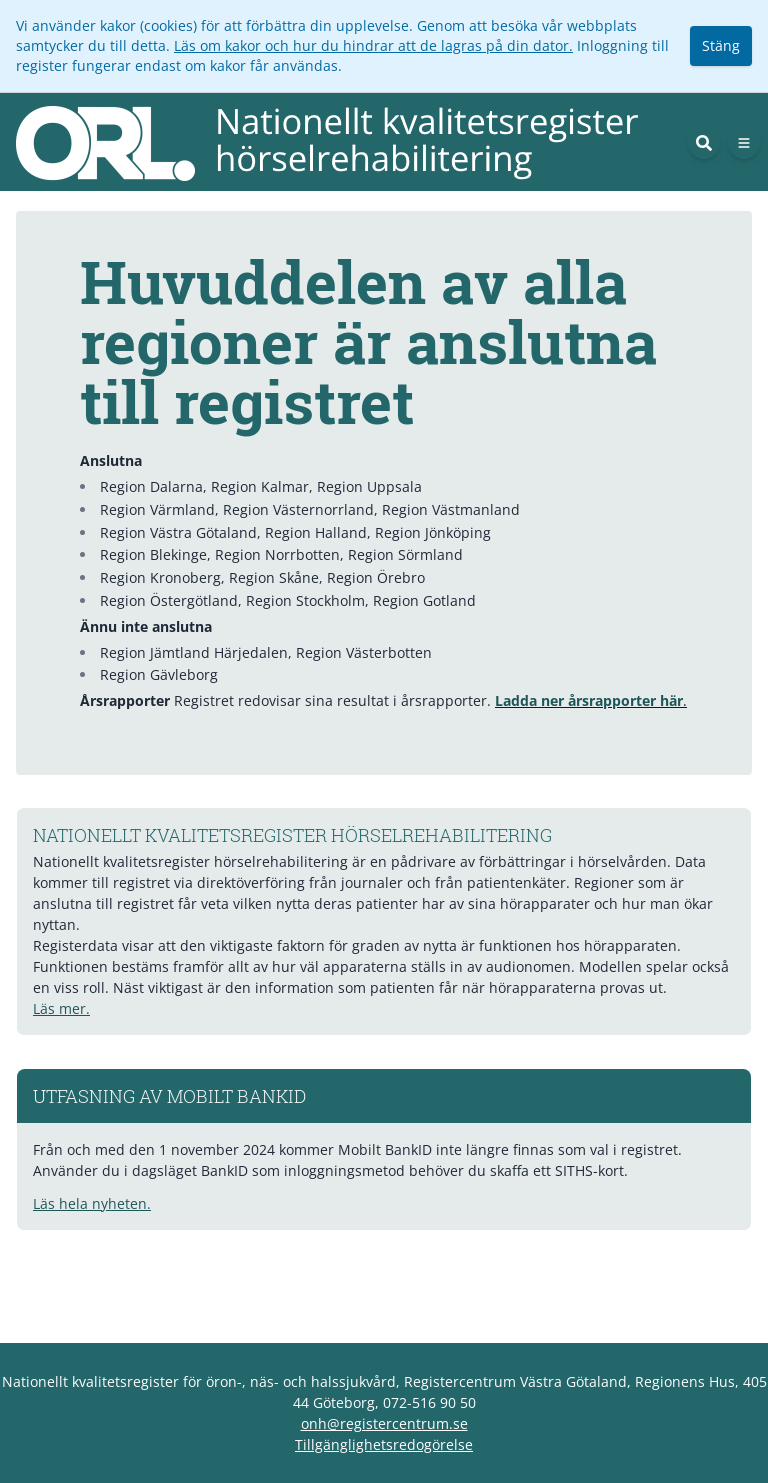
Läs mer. (61, 1008)
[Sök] (704, 143)
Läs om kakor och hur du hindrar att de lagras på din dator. (373, 45)
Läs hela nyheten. (92, 1203)
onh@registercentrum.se (384, 1423)
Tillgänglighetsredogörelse (384, 1444)
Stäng (721, 45)
